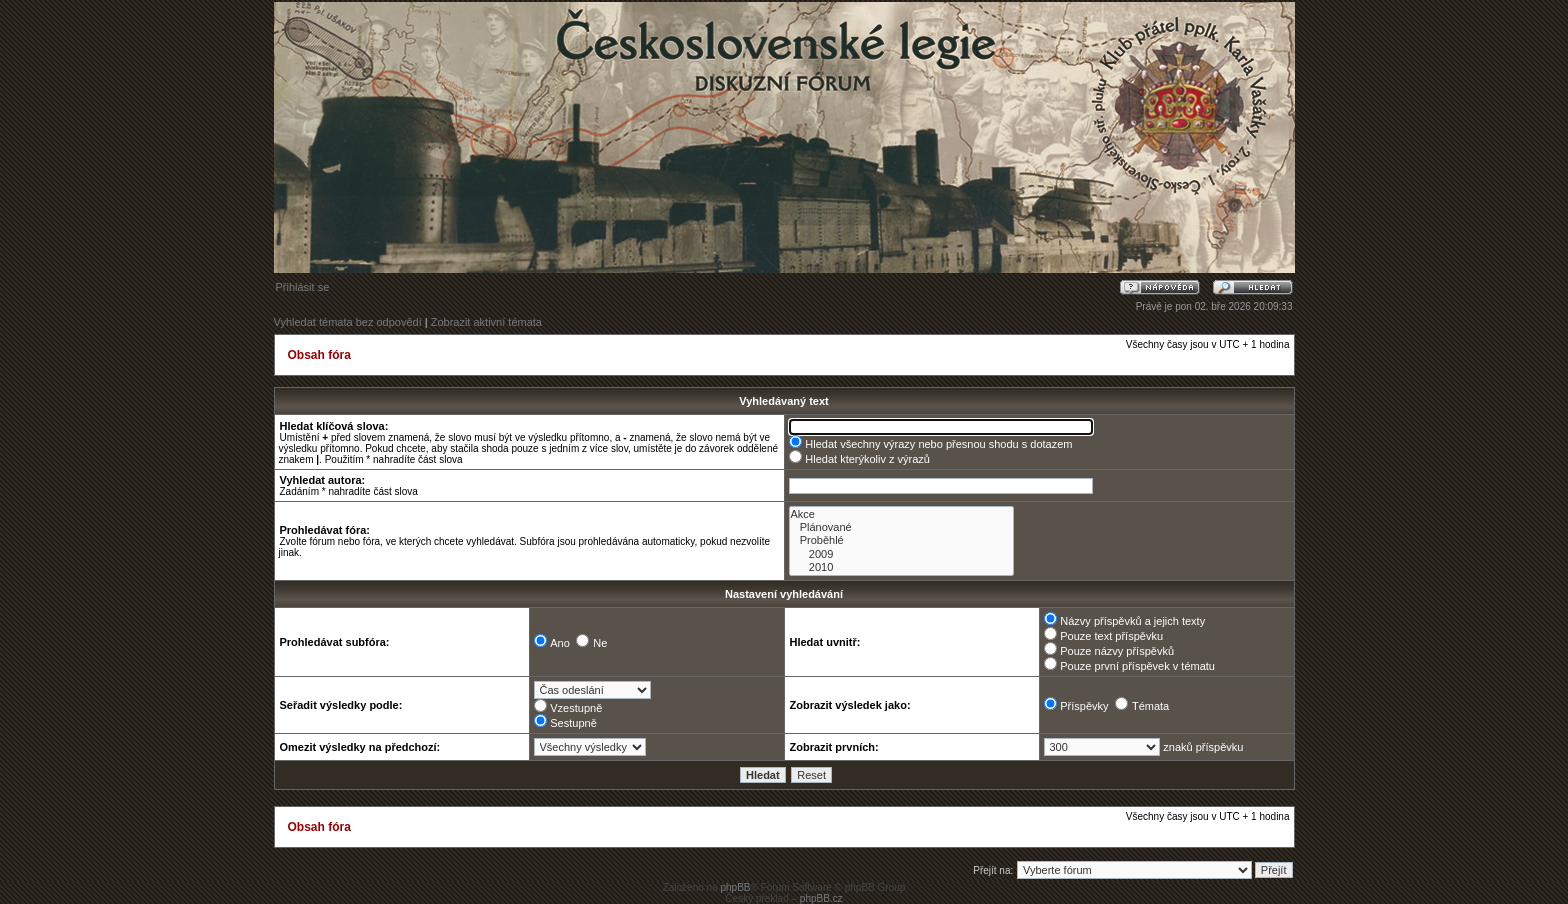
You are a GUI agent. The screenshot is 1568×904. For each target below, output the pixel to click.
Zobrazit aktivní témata (486, 322)
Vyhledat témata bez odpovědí (348, 322)
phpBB (735, 887)
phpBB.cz (821, 898)
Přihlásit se (303, 287)
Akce (901, 514)
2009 (901, 554)
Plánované (901, 527)
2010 (901, 567)
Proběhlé (901, 540)
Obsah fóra (319, 355)
